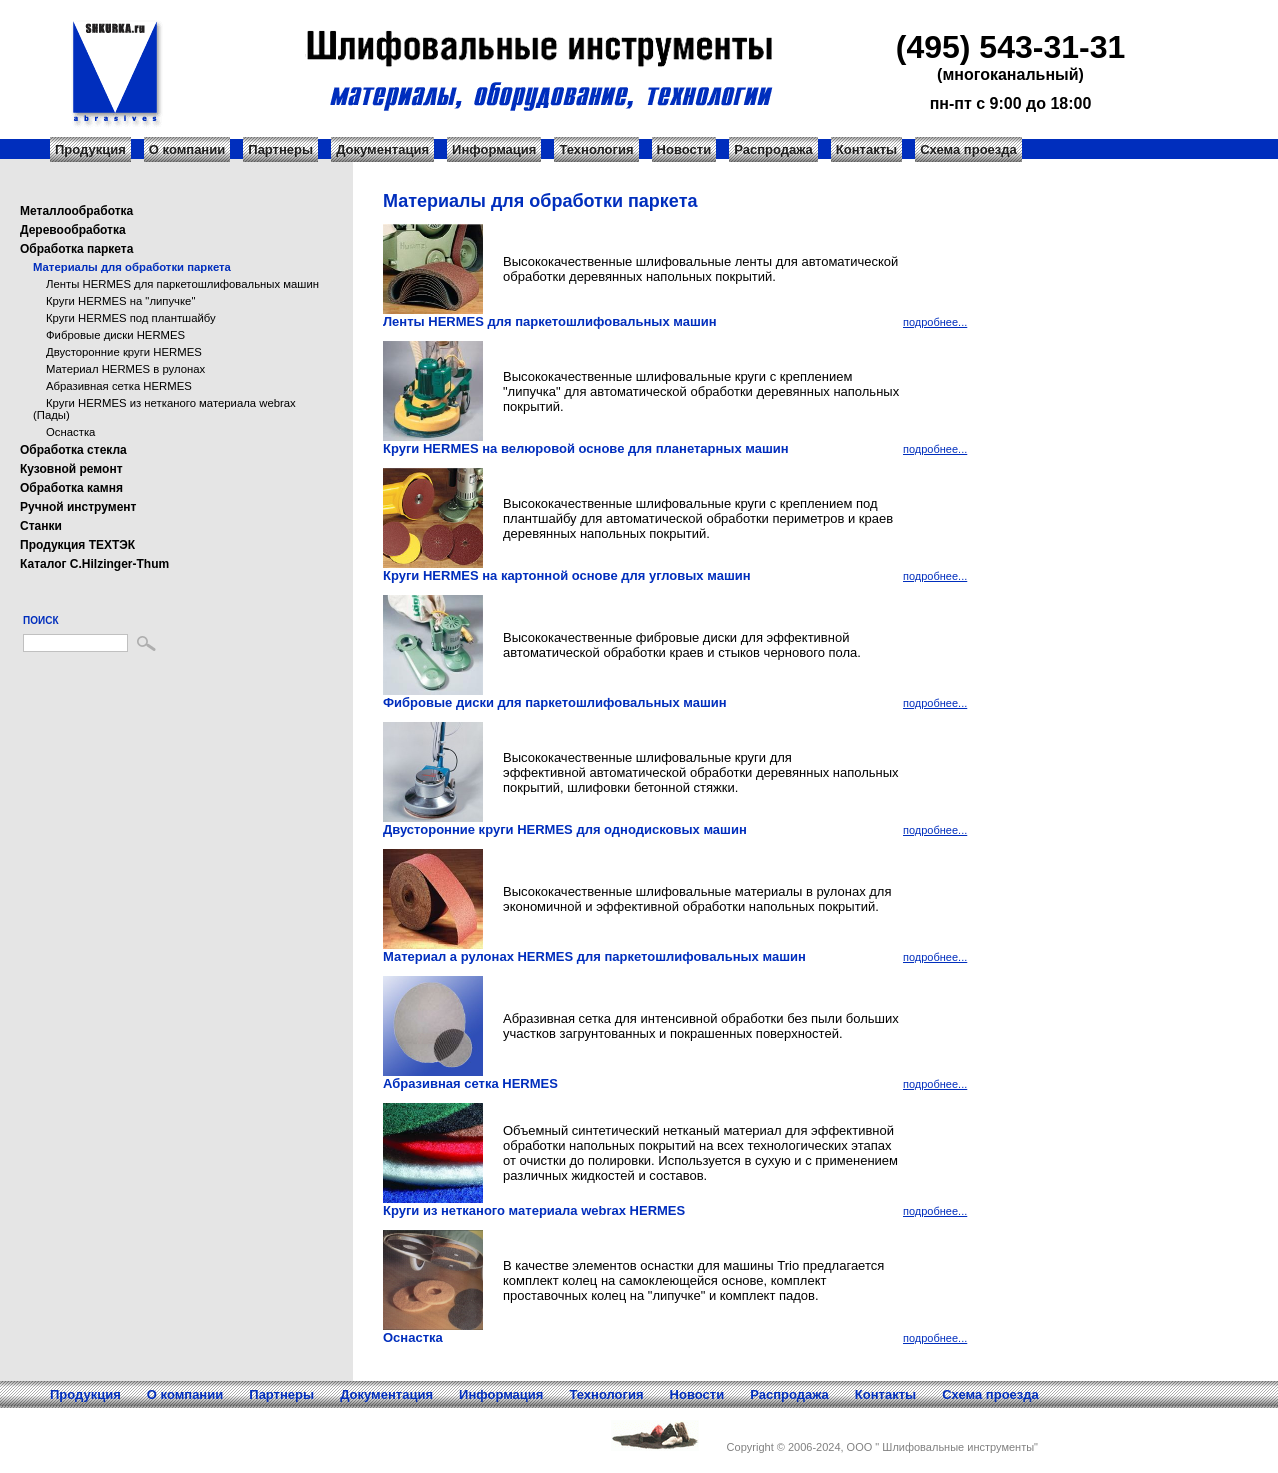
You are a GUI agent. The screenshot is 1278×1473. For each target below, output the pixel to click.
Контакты (866, 149)
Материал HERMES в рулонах (125, 369)
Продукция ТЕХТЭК (77, 545)
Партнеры (280, 149)
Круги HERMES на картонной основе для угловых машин (567, 575)
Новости (684, 149)
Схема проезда (968, 149)
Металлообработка (76, 211)
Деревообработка (73, 230)
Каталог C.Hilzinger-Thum (94, 564)
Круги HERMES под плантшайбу (131, 318)
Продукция (90, 149)
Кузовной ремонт (71, 469)
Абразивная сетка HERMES (119, 386)
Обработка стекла (73, 450)
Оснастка (70, 432)
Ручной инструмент (78, 507)
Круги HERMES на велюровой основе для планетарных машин (586, 448)
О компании (187, 149)
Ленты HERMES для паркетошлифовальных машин (182, 284)
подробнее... (935, 322)
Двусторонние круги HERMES (124, 352)
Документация (382, 149)
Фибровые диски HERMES (115, 335)
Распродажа (773, 149)
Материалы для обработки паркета (132, 267)
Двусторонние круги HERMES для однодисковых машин (565, 829)
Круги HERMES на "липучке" (120, 301)
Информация (494, 149)
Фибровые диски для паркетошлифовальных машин (555, 702)
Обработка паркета (76, 249)
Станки (41, 526)
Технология (596, 149)
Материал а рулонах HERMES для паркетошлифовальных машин (594, 956)
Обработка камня (71, 488)
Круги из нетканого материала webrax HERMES (534, 1210)
